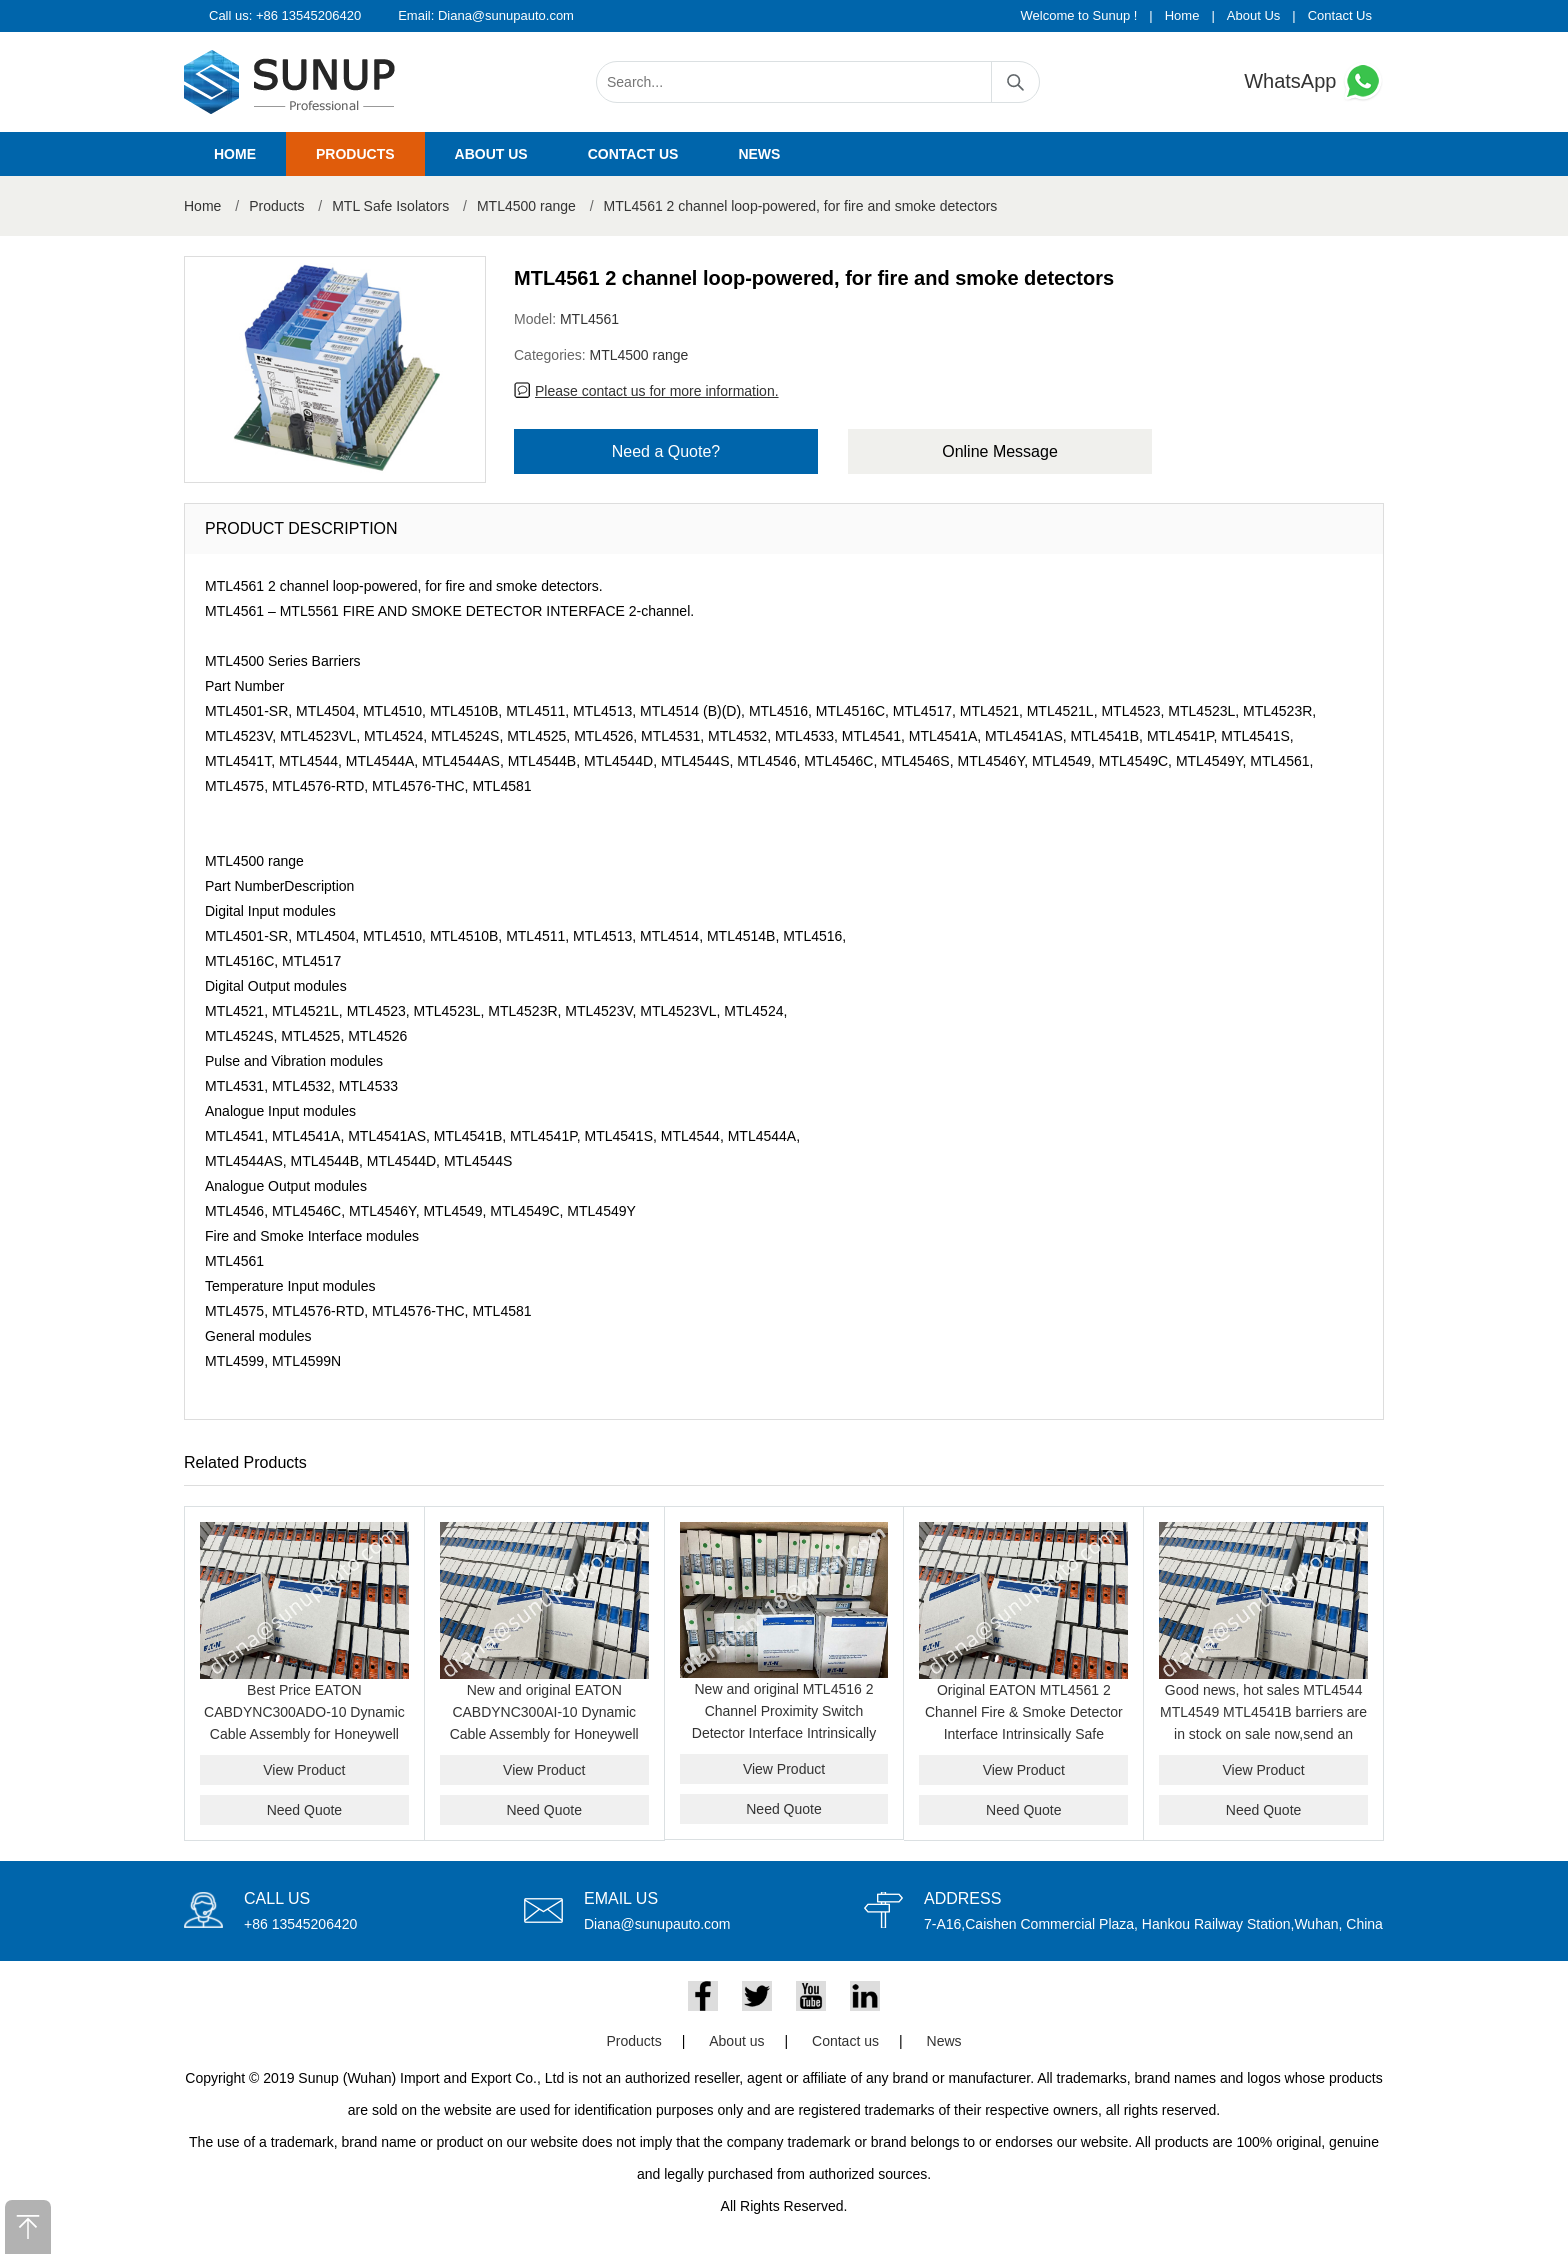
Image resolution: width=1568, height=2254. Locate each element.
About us (491, 154)
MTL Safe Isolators (390, 206)
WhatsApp (1314, 81)
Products (355, 154)
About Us (1253, 15)
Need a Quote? (666, 451)
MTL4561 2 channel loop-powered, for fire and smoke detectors (801, 206)
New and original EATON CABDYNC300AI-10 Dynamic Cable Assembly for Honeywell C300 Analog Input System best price (544, 1734)
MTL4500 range (526, 206)
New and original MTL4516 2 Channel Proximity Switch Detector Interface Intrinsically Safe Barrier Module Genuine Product (784, 1733)
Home (1182, 15)
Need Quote (305, 1810)
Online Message (1000, 451)
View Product (304, 1770)
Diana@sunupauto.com (506, 15)
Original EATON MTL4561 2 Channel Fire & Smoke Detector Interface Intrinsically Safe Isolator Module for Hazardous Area (1024, 1734)
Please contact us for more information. (657, 391)
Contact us (633, 154)
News (759, 154)
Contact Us (1340, 15)
